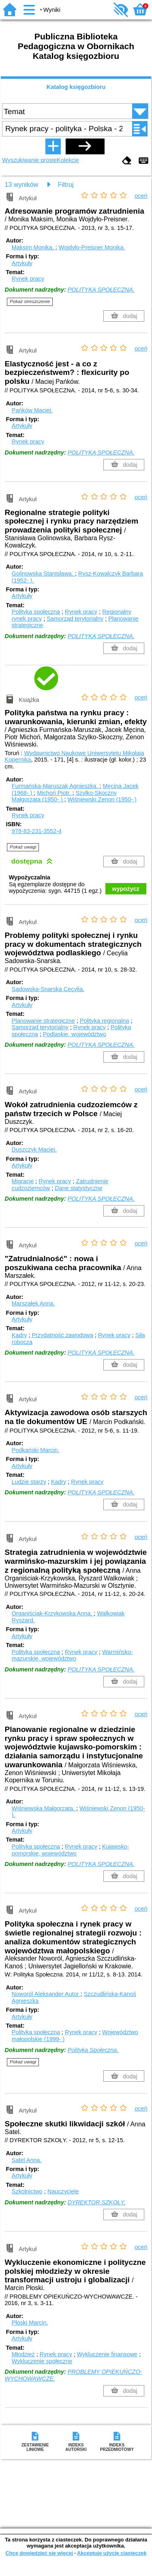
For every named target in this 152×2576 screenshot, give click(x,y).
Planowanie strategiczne (43, 1020)
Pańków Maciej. (32, 410)
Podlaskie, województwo (74, 1034)
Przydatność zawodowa (62, 1335)
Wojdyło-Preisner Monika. (92, 247)
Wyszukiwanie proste (29, 160)
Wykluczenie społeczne (42, 2361)
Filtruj (65, 184)
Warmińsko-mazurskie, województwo (72, 1655)
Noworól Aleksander (46, 1994)
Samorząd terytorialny (75, 618)
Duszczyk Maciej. (34, 1149)
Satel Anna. (27, 2160)
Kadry (19, 1335)
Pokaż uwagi (23, 846)
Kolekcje (68, 160)
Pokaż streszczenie (30, 301)
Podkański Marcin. (36, 1450)
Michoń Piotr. (54, 793)
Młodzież (23, 2354)
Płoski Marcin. (30, 2322)
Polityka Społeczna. (93, 2050)
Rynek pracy (28, 278)
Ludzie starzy (29, 1481)
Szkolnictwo (27, 2191)
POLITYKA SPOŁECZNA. (101, 289)
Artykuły (22, 263)
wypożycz (125, 888)
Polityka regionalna (104, 1020)
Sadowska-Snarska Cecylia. (48, 989)
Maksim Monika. (34, 247)
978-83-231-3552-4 (37, 831)
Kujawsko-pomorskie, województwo (70, 1850)
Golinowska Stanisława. (43, 573)
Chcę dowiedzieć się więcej (39, 2553)
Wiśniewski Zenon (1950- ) (101, 799)
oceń (141, 196)
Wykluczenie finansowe (107, 2354)
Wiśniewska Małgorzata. (44, 1808)
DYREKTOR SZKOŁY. (97, 2202)
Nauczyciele (63, 2191)
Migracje (23, 1181)
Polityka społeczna (36, 611)
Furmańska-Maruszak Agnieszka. (56, 786)
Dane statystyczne (79, 1188)
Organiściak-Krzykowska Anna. (53, 1613)
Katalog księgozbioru (76, 87)
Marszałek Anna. (33, 1303)
